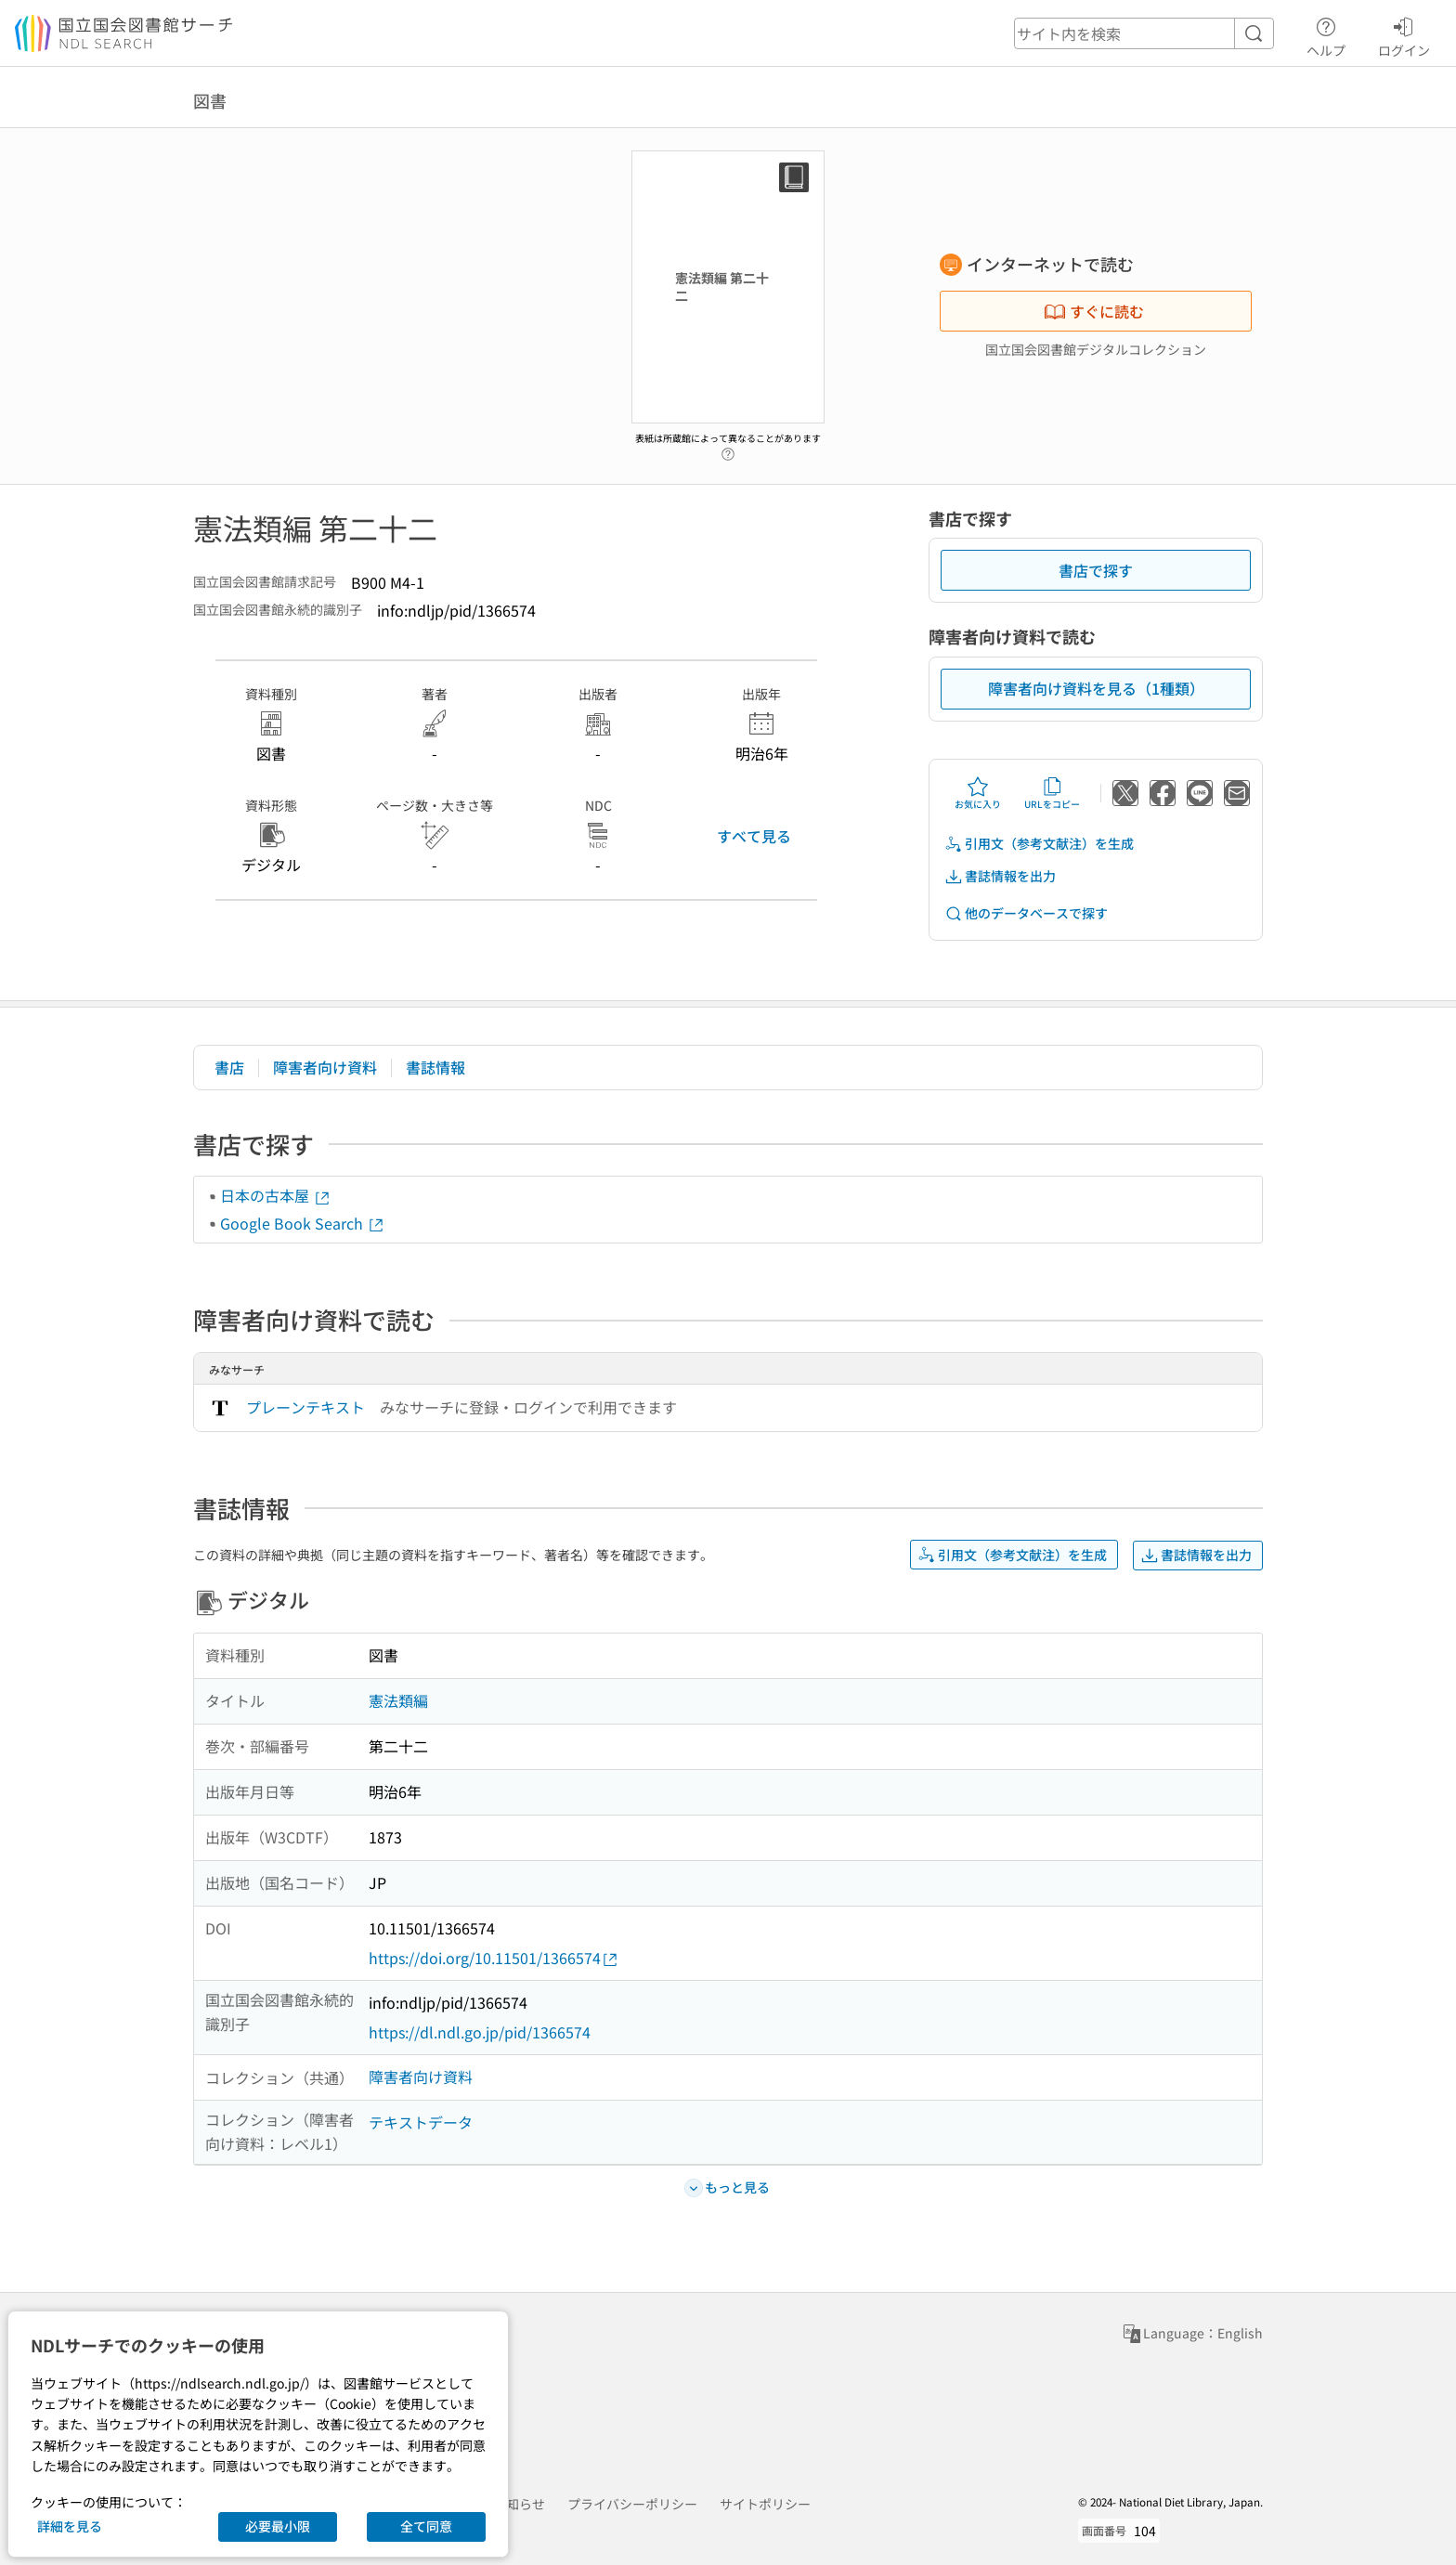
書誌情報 (435, 1067)
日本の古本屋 (276, 1195)
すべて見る (754, 836)
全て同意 (426, 2526)
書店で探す (1096, 570)
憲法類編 (398, 1700)
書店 (229, 1067)
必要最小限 (277, 2526)
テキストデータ (421, 2122)
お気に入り (978, 793)
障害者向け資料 (325, 1067)
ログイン (1404, 34)
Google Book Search (302, 1223)
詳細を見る (69, 2526)
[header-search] (1144, 33)
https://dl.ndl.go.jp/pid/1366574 (480, 2032)
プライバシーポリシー (632, 2503)
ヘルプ (1326, 34)
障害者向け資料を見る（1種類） (1096, 688)
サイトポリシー (765, 2503)
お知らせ (519, 2503)
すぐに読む (1094, 311)
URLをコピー (1052, 793)
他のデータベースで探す (1026, 913)
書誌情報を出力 (1000, 876)
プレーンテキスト (305, 1407)
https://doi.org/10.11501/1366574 (494, 1958)
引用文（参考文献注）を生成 (1039, 843)
